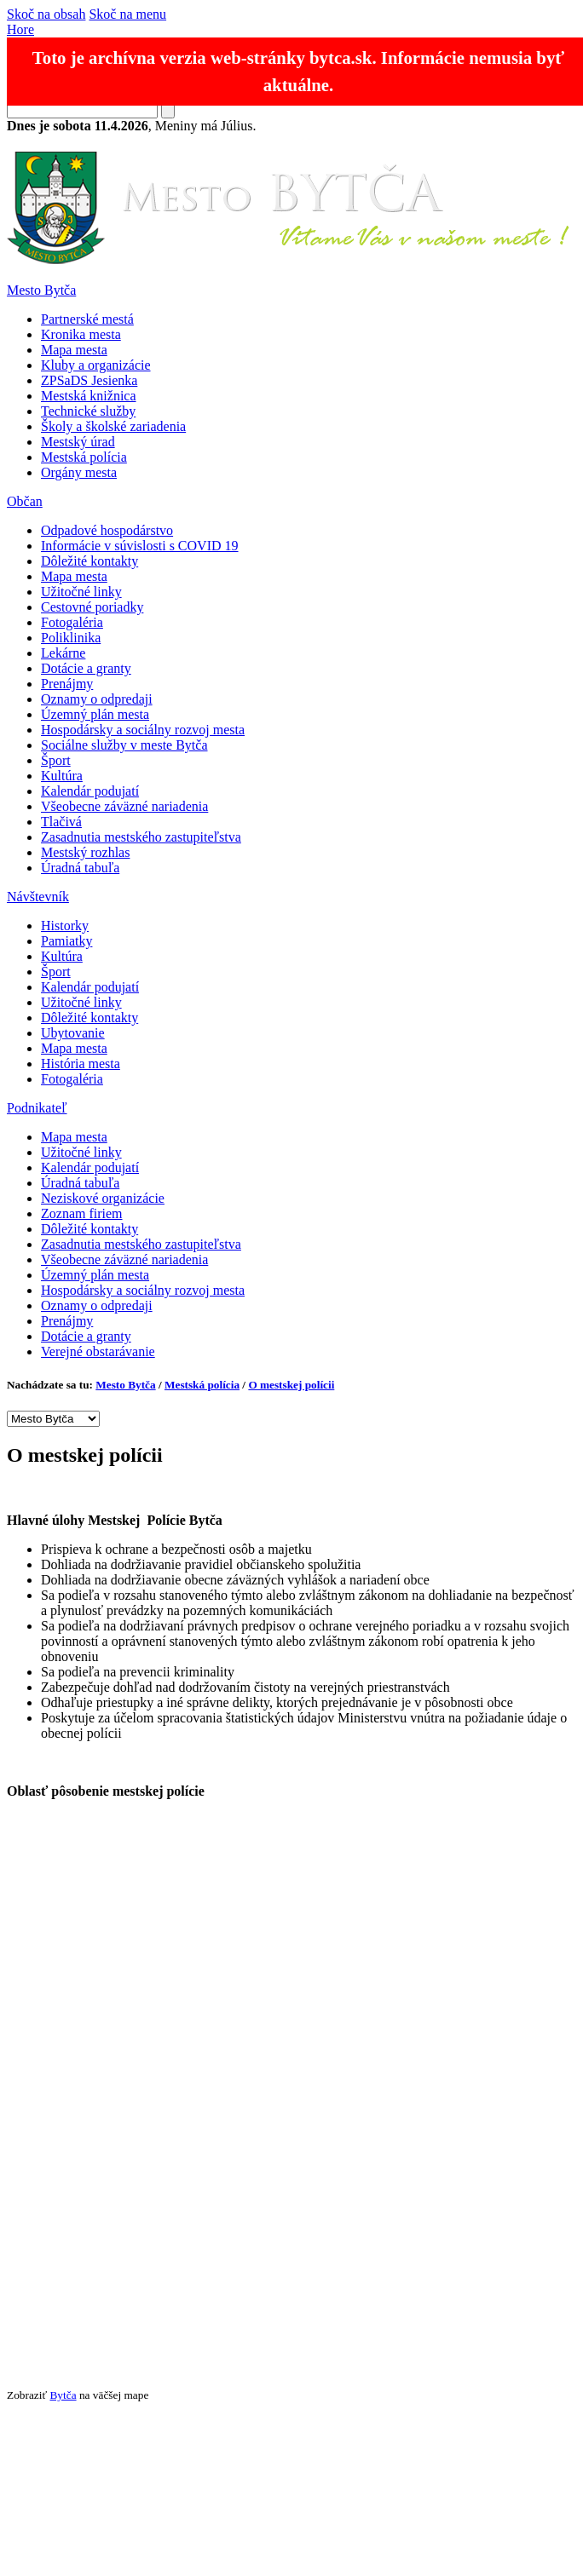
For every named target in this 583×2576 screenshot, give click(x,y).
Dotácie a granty (86, 668)
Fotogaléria (72, 622)
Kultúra (62, 775)
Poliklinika (71, 637)
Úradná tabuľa (80, 867)
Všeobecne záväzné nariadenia (124, 806)
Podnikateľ (37, 1108)
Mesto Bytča (41, 290)
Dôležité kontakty (89, 561)
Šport (56, 760)
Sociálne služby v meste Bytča (124, 745)
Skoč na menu (127, 14)
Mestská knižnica (88, 395)
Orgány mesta (79, 472)
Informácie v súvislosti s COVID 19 (140, 545)
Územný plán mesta (95, 714)
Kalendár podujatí (90, 791)
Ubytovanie (73, 1033)
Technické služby (88, 411)
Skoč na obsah (46, 14)
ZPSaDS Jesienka (89, 380)
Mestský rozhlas (85, 852)
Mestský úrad (78, 441)
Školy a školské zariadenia (113, 426)
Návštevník (38, 896)
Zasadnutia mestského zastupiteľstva (141, 837)
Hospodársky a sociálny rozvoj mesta (143, 729)
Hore (20, 29)
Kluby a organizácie (96, 365)
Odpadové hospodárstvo (107, 530)
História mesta (80, 1063)
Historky (65, 925)
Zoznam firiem (82, 1213)
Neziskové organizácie (103, 1198)
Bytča (62, 2395)
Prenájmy (67, 683)
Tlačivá (61, 821)
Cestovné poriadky (92, 607)
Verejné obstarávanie (98, 1351)
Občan (25, 501)
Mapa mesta (74, 349)
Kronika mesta (81, 334)
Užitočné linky (81, 591)
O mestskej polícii (291, 1384)
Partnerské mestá (87, 319)
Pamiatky (66, 941)
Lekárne (63, 653)
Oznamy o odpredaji (97, 699)
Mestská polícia (84, 457)
